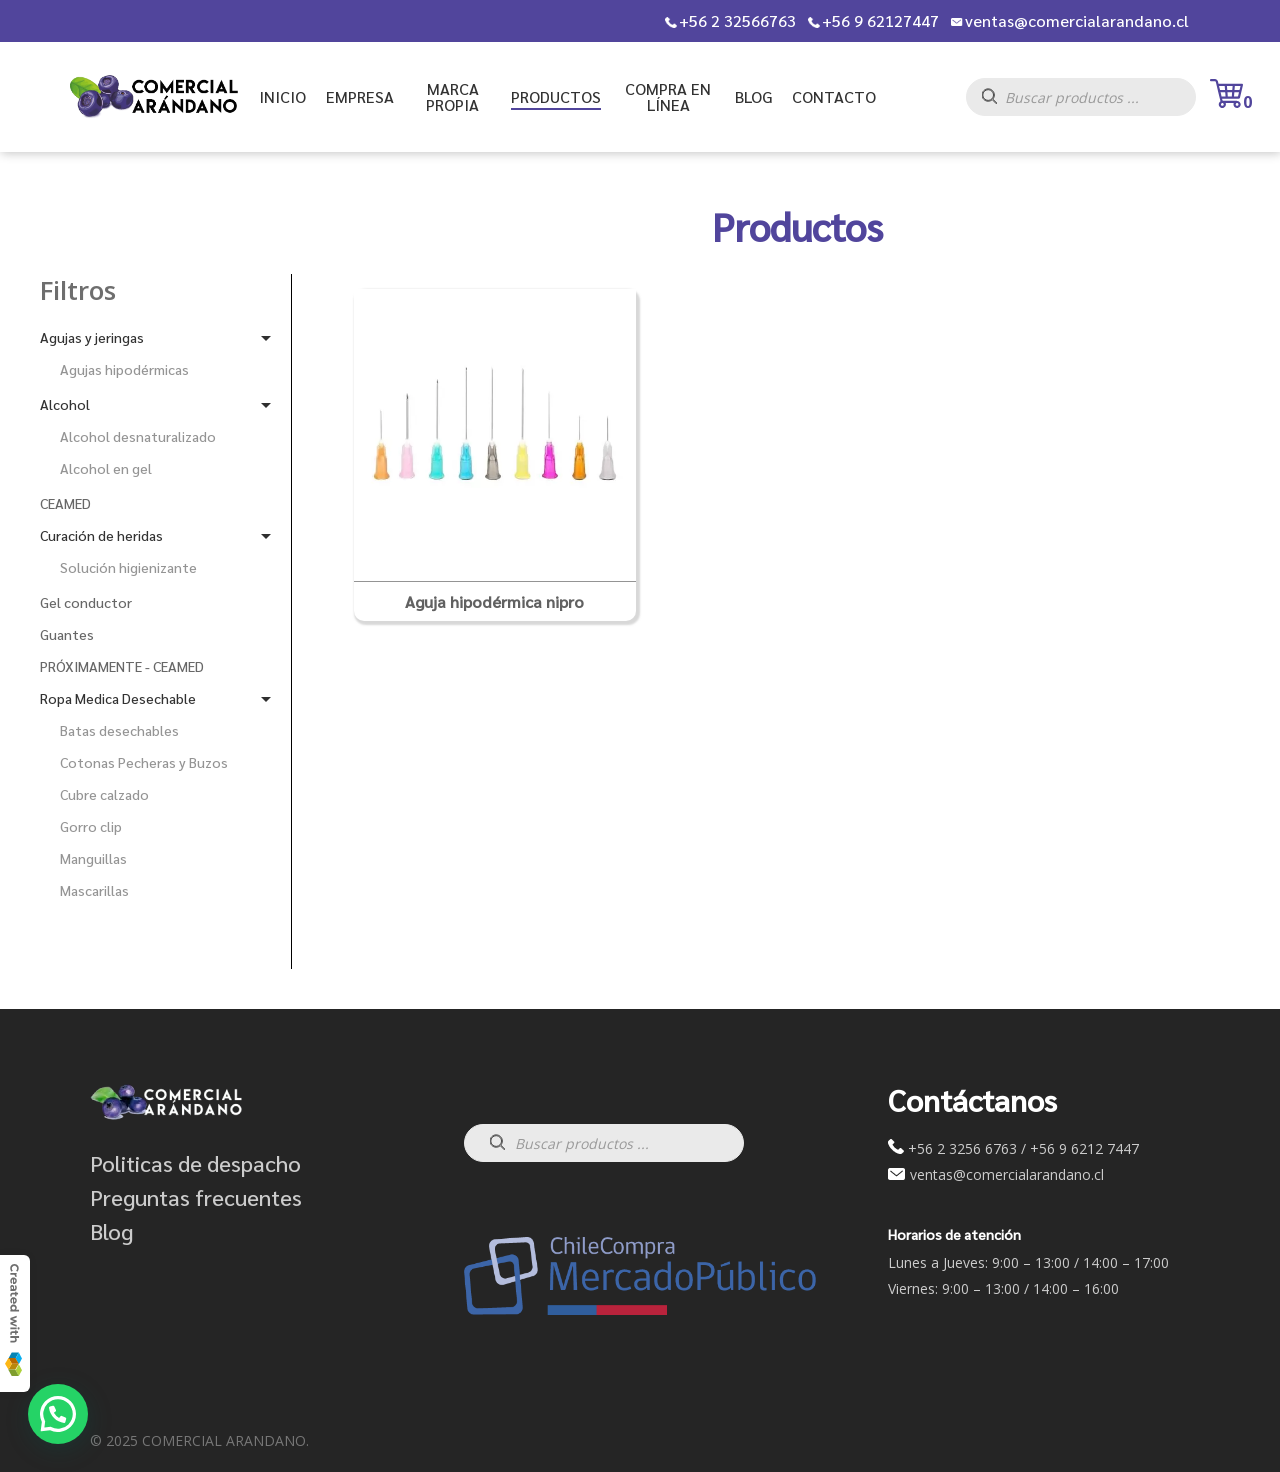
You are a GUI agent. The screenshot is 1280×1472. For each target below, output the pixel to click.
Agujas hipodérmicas (124, 369)
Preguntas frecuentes (196, 1197)
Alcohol (65, 404)
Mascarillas (94, 890)
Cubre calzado (104, 794)
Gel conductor (86, 602)
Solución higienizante (128, 567)
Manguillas (93, 858)
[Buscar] (999, 102)
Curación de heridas (101, 535)
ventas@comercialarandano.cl (1077, 21)
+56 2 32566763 (737, 21)
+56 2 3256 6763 (962, 1148)
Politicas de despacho (195, 1163)
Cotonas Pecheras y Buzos (144, 762)
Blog (111, 1231)
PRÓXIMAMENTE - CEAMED (122, 666)
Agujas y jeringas (92, 337)
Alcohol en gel (106, 468)
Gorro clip (91, 826)
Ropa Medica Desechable (118, 698)
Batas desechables (119, 730)
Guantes (67, 634)
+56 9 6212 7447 (1084, 1148)
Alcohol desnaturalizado (138, 436)
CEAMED (65, 503)
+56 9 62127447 (880, 21)
